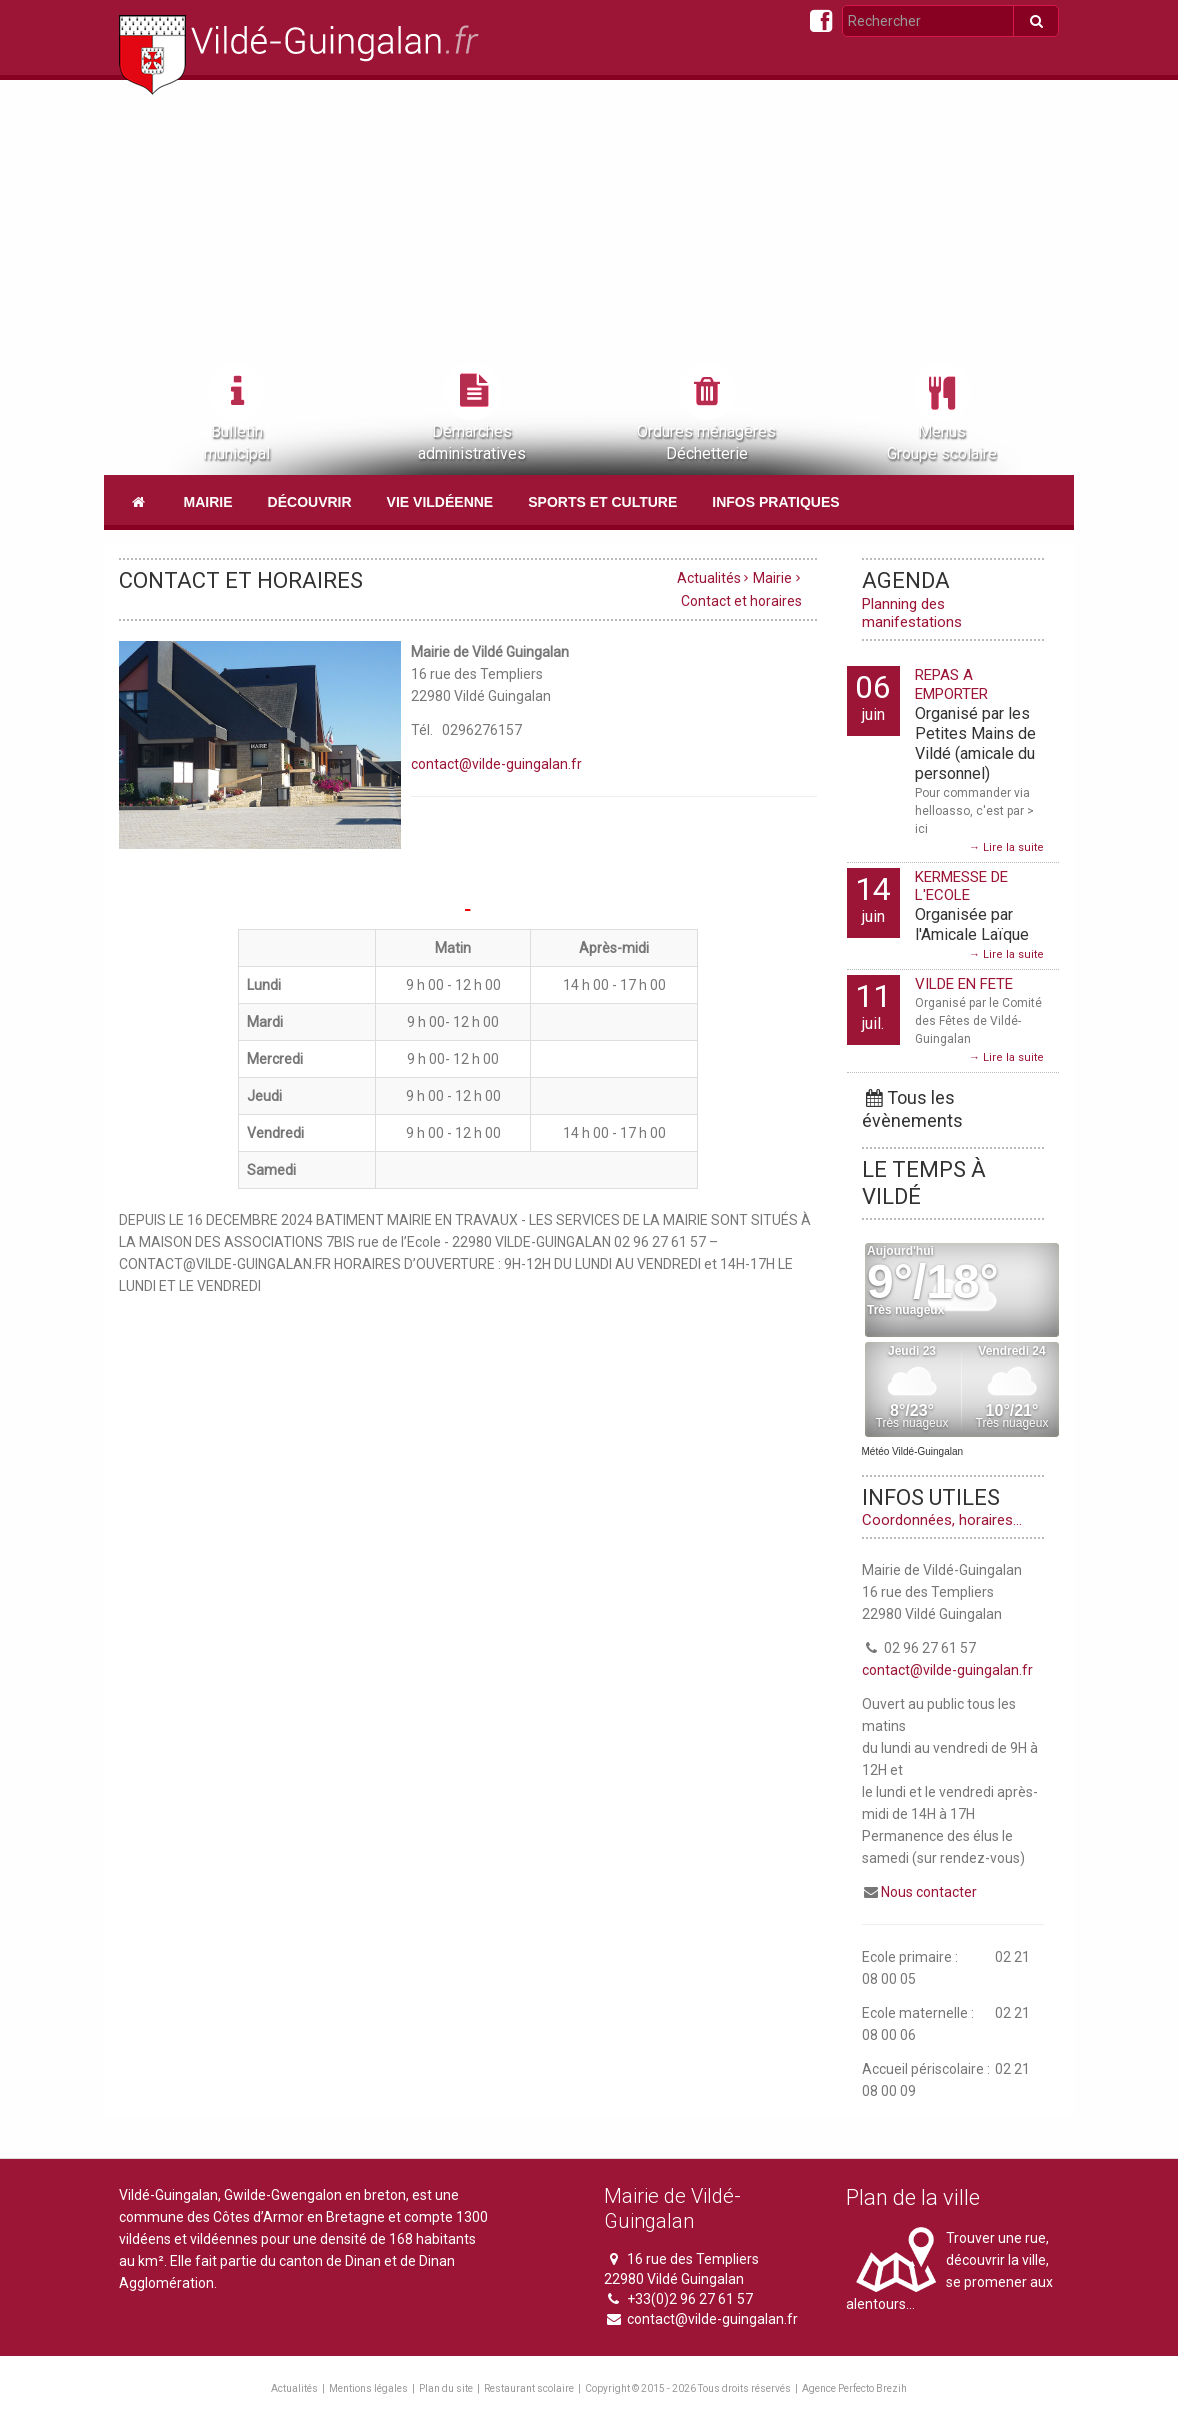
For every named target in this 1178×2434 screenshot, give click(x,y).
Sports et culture (602, 502)
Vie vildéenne (440, 502)
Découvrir (310, 502)
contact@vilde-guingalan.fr (496, 764)
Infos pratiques (775, 502)
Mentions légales (368, 2388)
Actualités (709, 578)
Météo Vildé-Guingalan (913, 1451)
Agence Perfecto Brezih (854, 2388)
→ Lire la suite (1006, 847)
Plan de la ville (913, 2197)
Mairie (208, 502)
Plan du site (446, 2388)
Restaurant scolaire (529, 2388)
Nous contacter (929, 1892)
